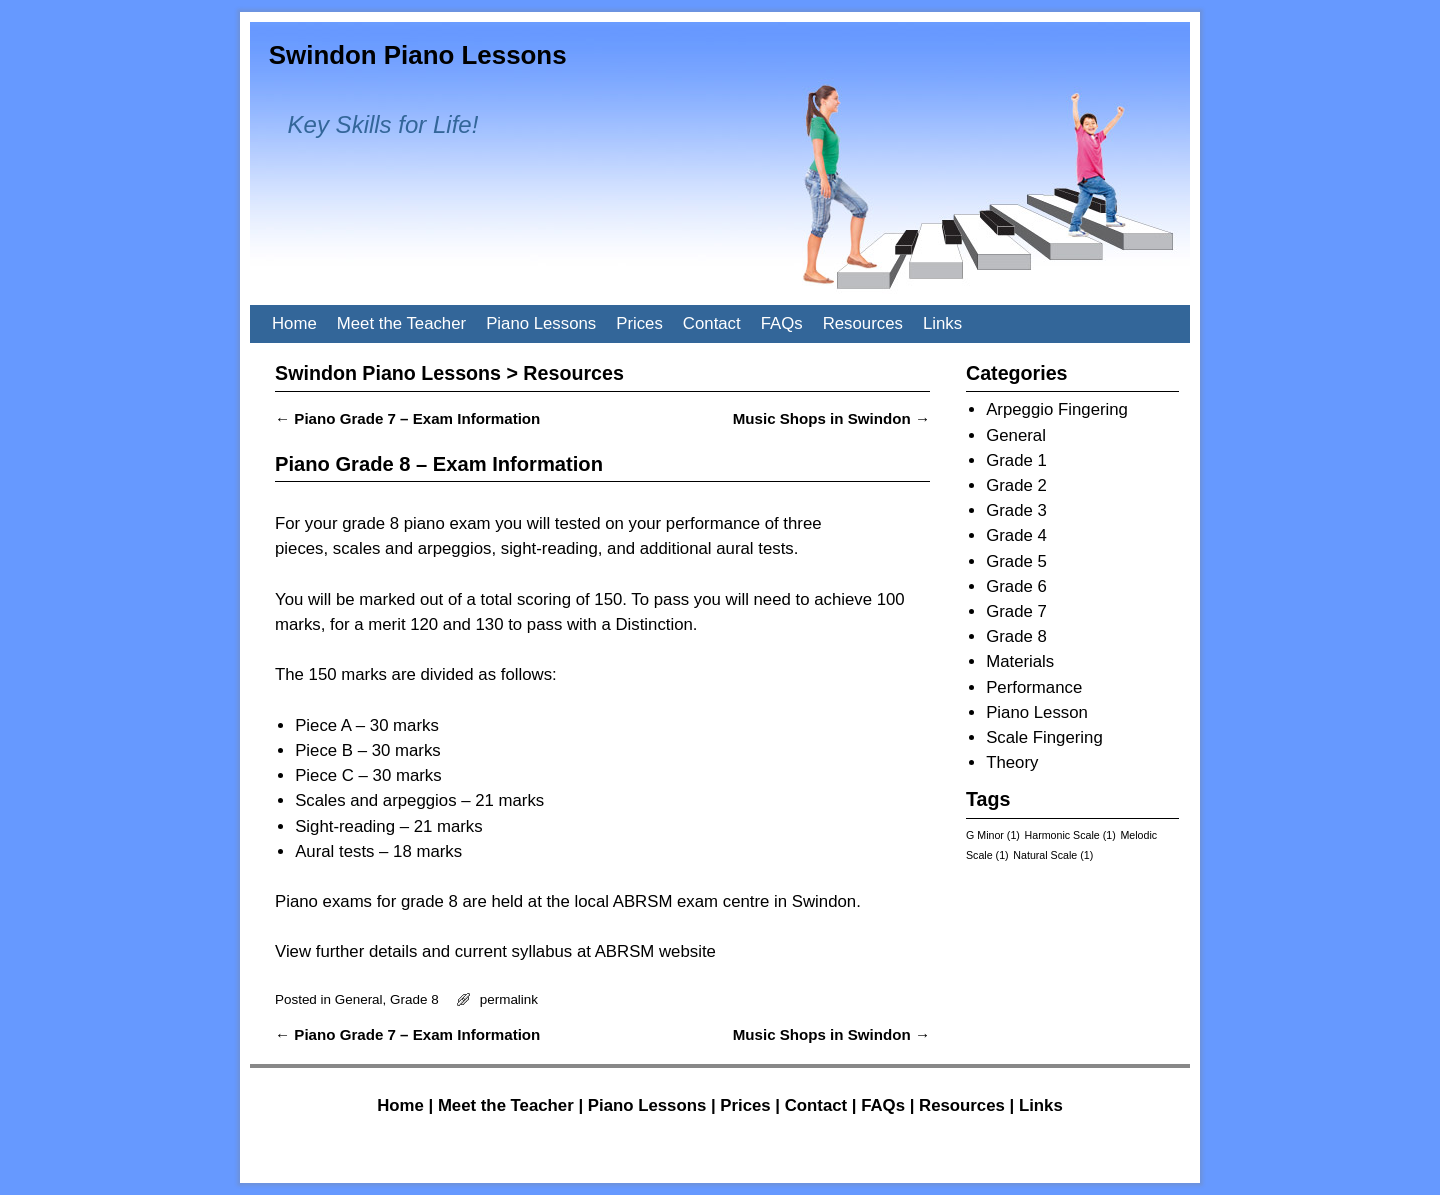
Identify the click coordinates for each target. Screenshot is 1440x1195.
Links (942, 323)
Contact (712, 323)
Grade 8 (414, 999)
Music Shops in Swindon (831, 418)
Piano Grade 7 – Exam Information (407, 418)
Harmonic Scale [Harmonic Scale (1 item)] (1070, 835)
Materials (1020, 661)
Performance (1034, 687)
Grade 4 (1016, 535)
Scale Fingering (1044, 737)
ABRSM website (655, 951)
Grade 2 (1016, 485)
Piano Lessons (541, 323)
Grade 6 (1016, 586)
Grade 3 (1016, 510)
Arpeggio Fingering (1057, 409)
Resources (863, 323)
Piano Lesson (1037, 712)
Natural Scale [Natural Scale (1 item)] (1053, 855)
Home (294, 323)
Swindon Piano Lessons (418, 55)
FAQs (782, 323)
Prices (639, 323)
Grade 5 (1016, 561)
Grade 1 (1016, 460)
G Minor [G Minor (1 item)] (993, 835)
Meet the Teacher (401, 323)
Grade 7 (1016, 611)
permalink (509, 999)
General (359, 999)
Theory (1012, 762)
